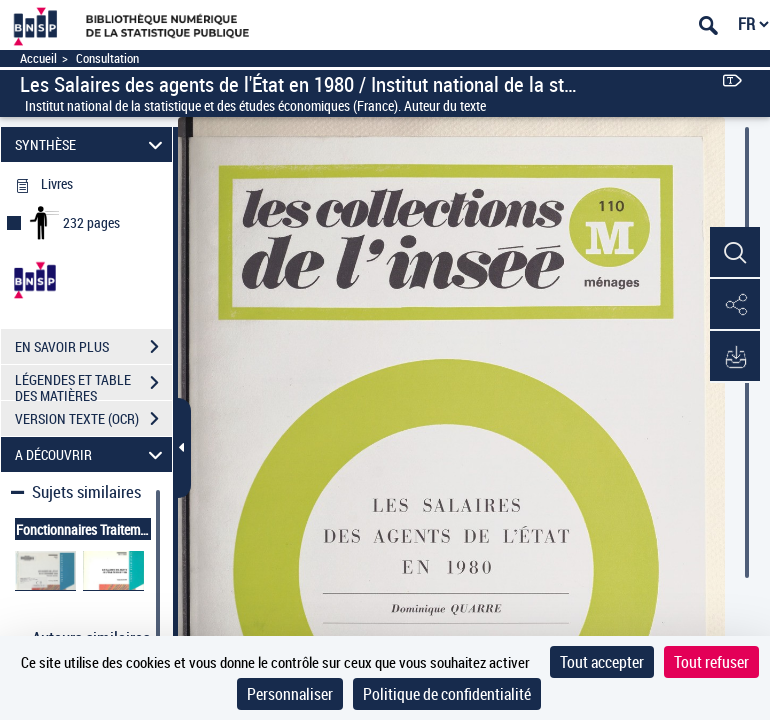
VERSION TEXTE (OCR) (93, 419)
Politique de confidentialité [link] (447, 694)
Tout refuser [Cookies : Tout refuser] (711, 662)
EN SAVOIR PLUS (93, 347)
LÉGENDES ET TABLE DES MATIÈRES (93, 385)
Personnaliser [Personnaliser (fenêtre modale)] (290, 694)
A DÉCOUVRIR (91, 454)
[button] (735, 253)
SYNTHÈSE (91, 144)
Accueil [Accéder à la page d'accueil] (38, 58)
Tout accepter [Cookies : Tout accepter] (602, 662)
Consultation (107, 58)
